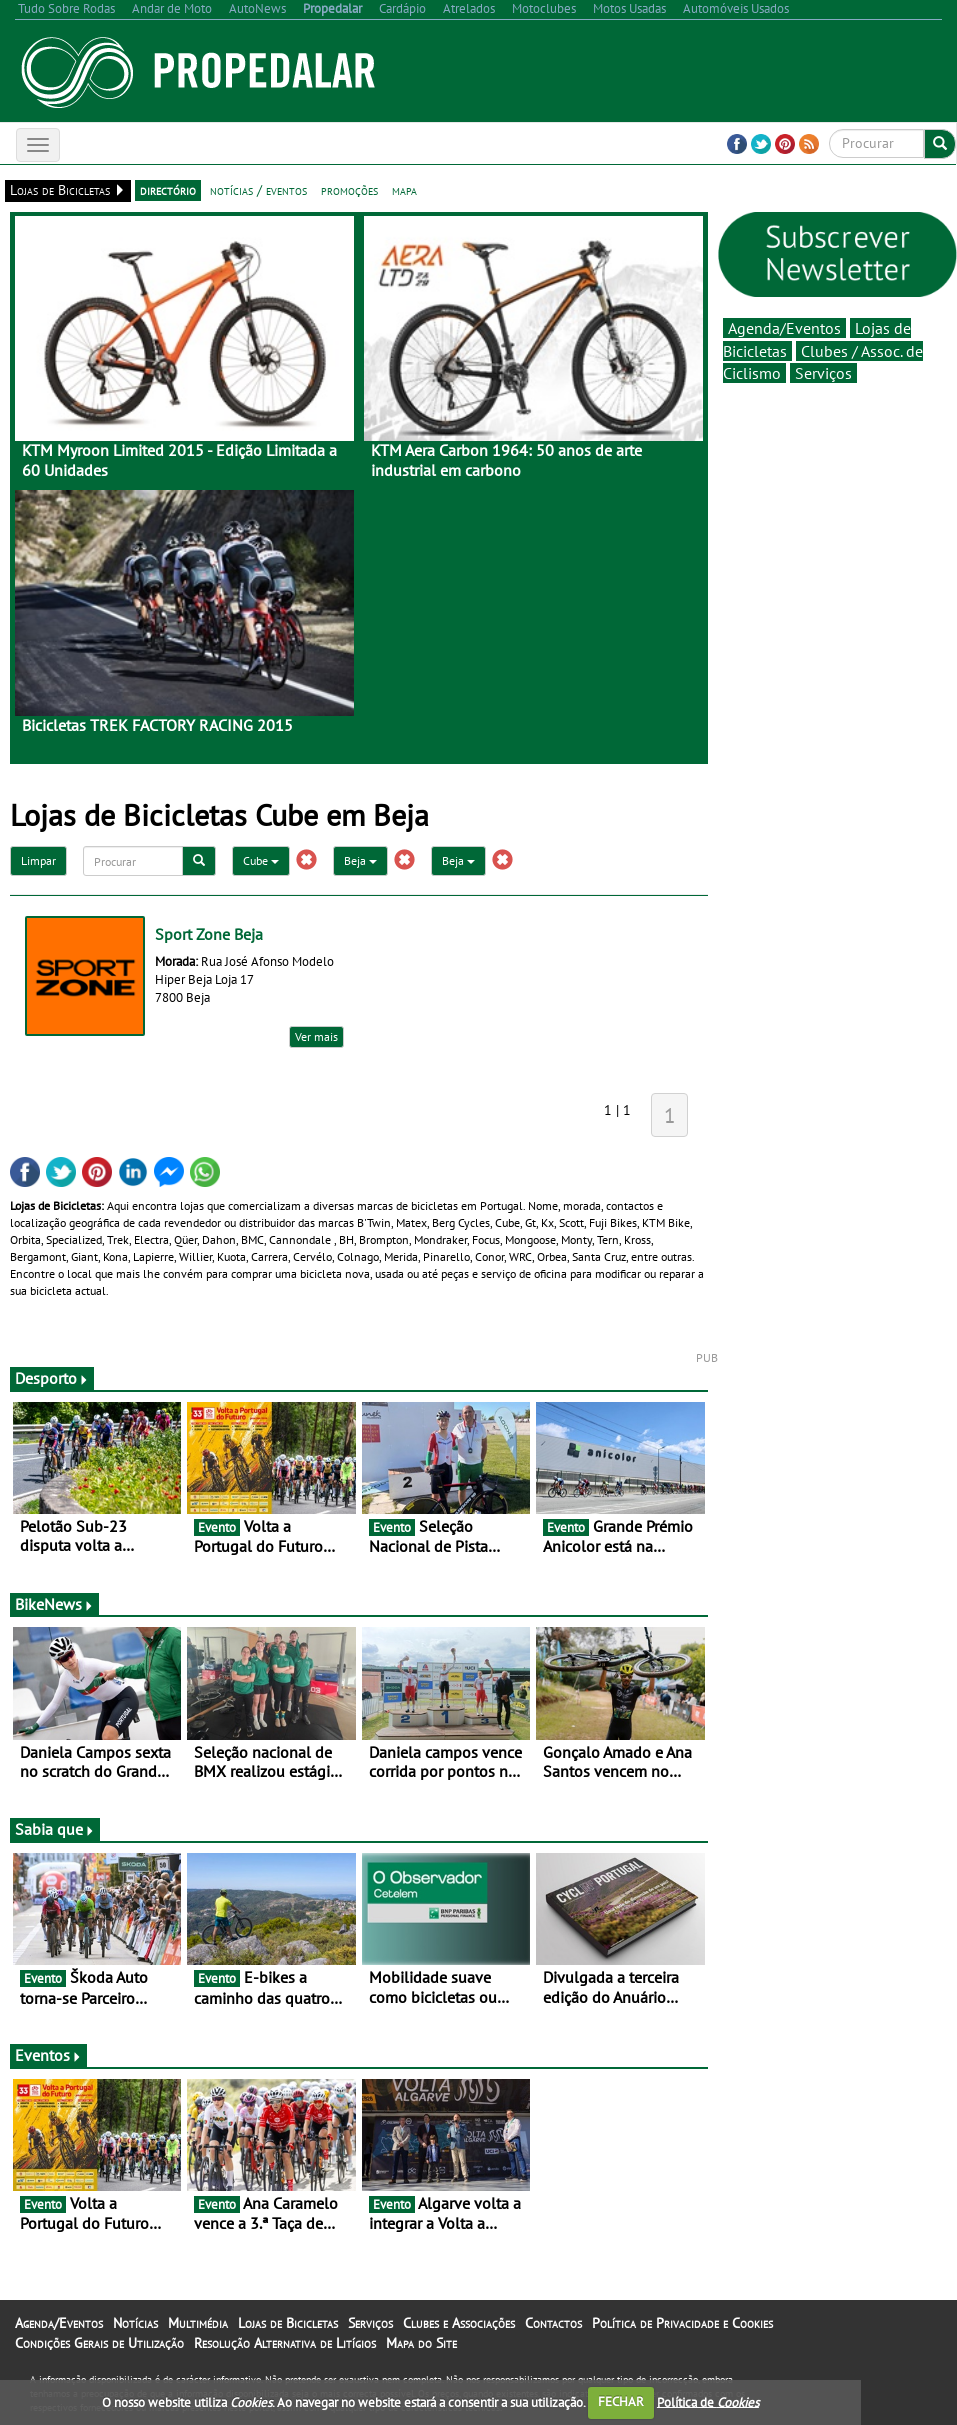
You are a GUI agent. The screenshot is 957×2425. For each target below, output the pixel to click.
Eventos (48, 2055)
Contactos (553, 2323)
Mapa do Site (421, 2343)
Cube (261, 860)
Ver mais (316, 1036)
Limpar (38, 860)
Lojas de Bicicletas (288, 2323)
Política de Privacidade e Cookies (682, 2323)
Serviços (823, 373)
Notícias (135, 2323)
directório (168, 190)
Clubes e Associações (459, 2323)
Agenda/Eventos (784, 328)
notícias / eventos (258, 190)
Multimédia (198, 2323)
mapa (404, 190)
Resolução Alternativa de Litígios (285, 2343)
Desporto (52, 1378)
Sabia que (55, 1829)
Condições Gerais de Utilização (99, 2343)
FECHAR (621, 2401)
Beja (360, 860)
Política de (708, 2401)
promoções (349, 190)
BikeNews (54, 1604)
